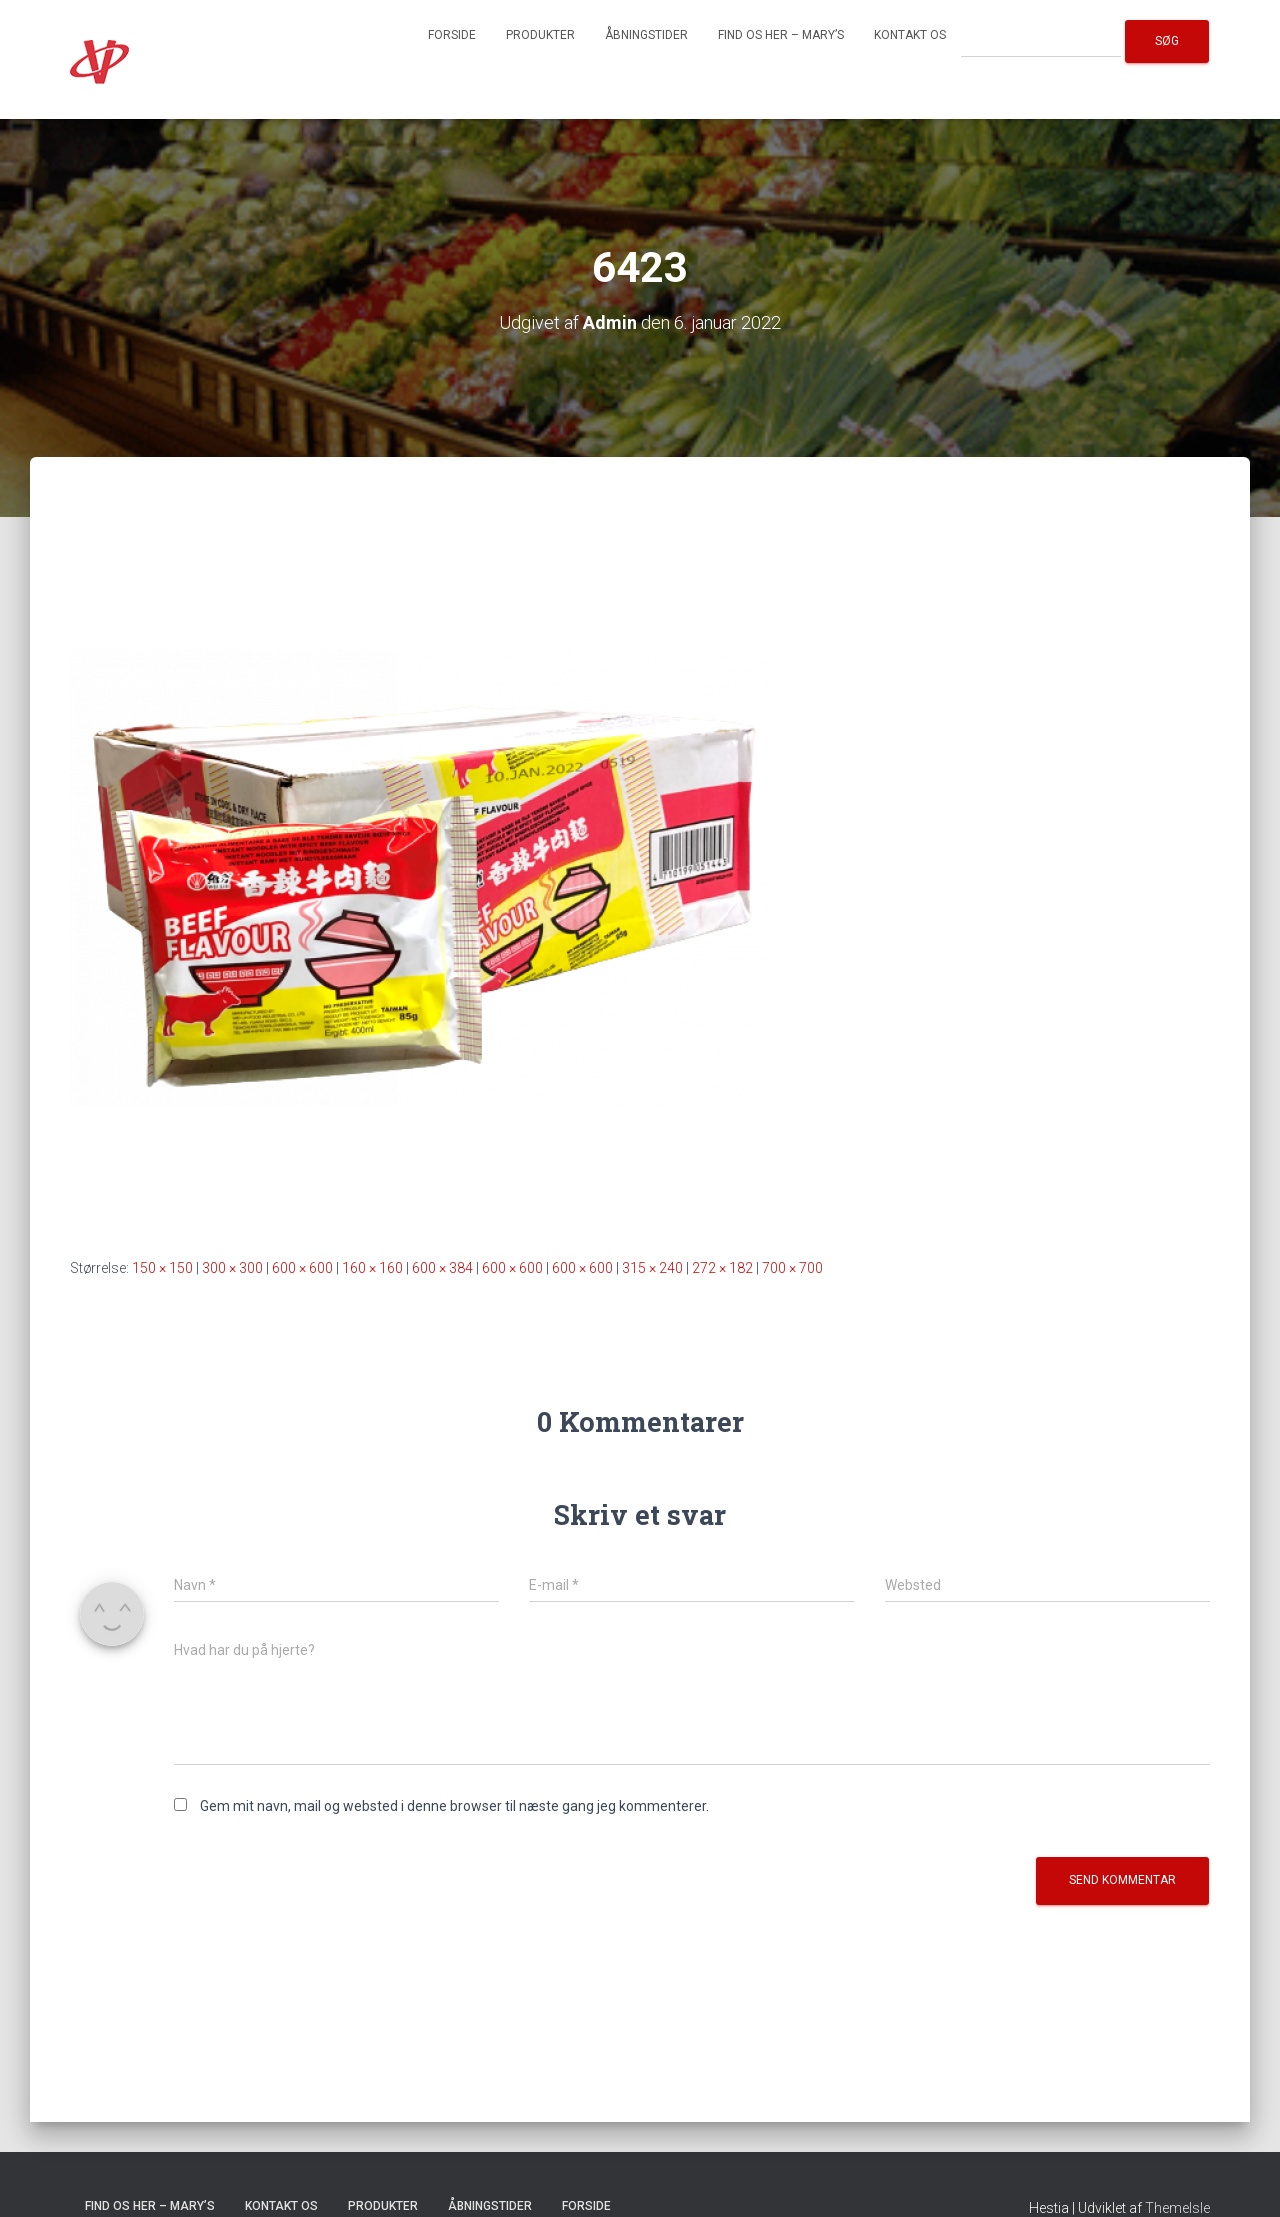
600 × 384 (442, 1268)
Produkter (540, 35)
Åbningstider (646, 35)
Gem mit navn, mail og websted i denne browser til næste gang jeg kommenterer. (454, 1806)
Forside (452, 35)
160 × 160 (372, 1268)
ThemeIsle (1177, 2208)
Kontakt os (910, 35)
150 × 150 (162, 1268)
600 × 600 (302, 1268)
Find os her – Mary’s (781, 35)
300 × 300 (232, 1268)
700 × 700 (792, 1268)
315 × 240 (652, 1268)
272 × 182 (722, 1268)
